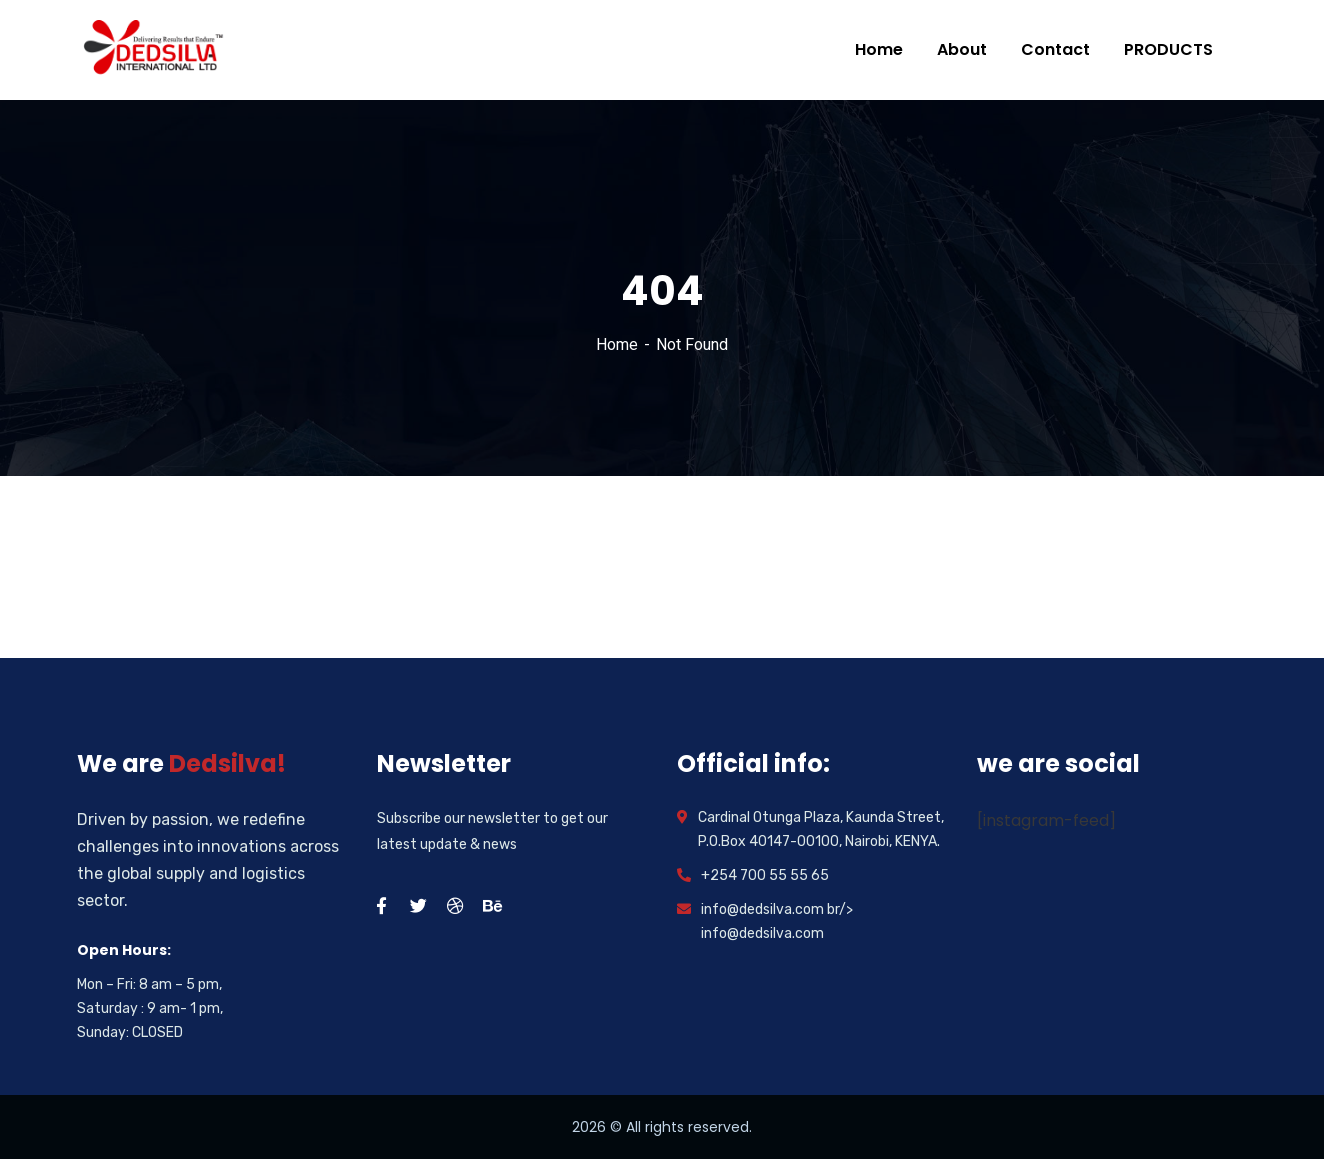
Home (617, 344)
